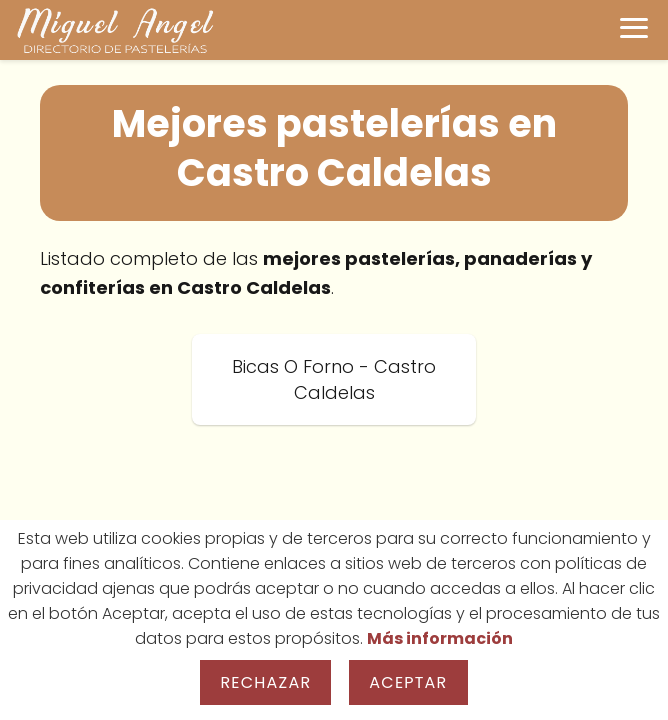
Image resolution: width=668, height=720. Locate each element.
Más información (440, 638)
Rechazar (265, 682)
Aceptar (408, 682)
